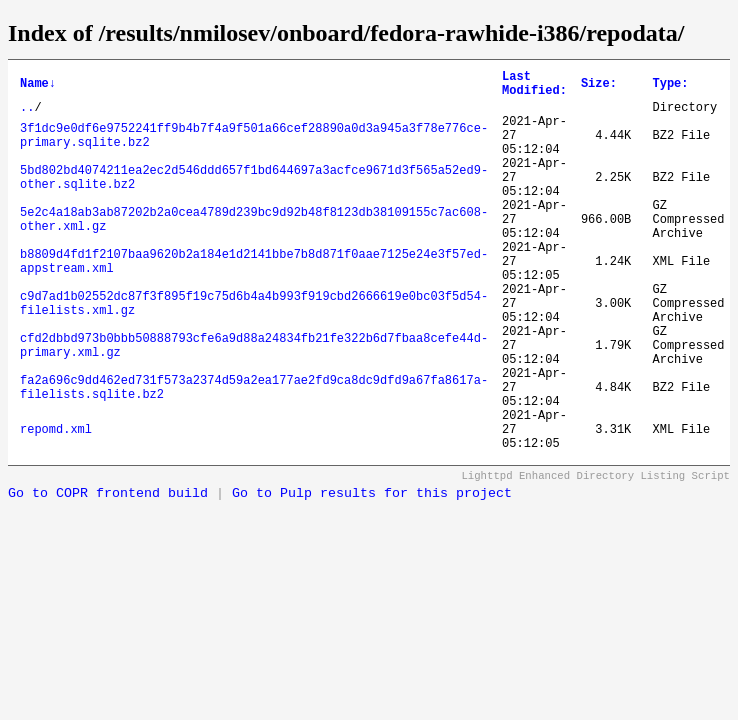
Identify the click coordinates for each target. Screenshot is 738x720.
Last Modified (534, 87)
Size (599, 86)
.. (27, 115)
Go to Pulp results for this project (372, 574)
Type (670, 86)
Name (38, 86)
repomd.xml (56, 506)
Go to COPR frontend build (108, 574)
